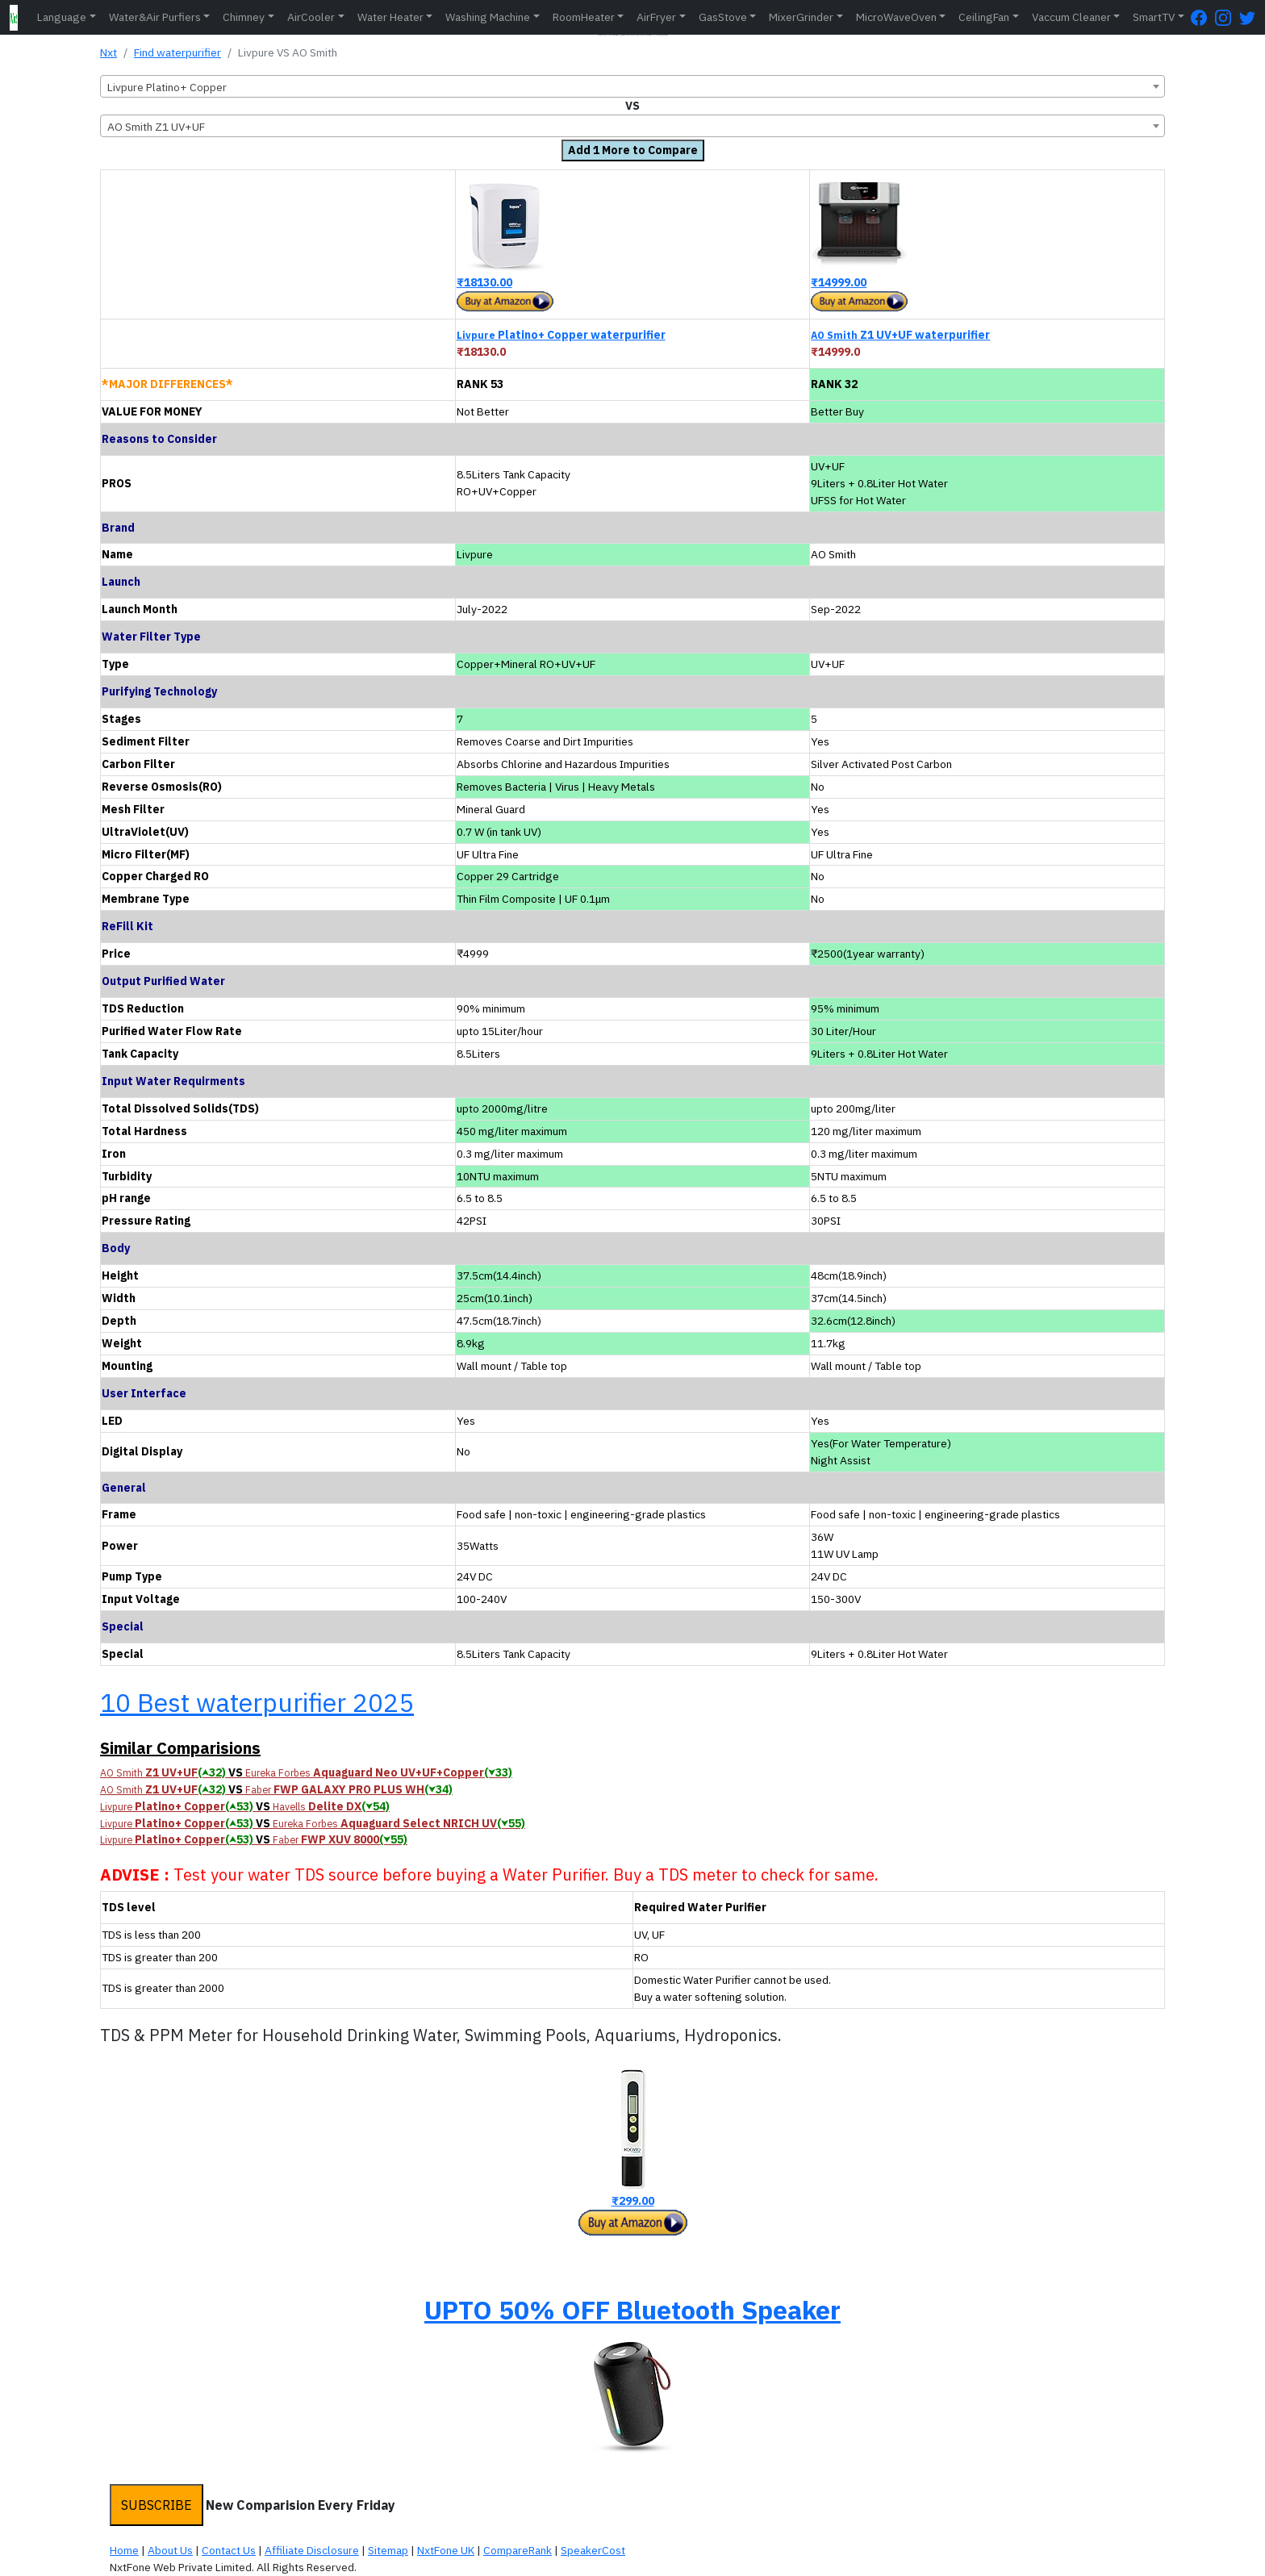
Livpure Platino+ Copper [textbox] (167, 87)
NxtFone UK (445, 2550)
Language (61, 17)
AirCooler (311, 17)
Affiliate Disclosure (312, 2550)
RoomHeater (584, 17)
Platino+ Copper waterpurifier (561, 335)
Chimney (244, 17)
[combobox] (632, 86)
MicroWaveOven (896, 17)
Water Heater (390, 17)
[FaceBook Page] (1203, 17)
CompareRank (517, 2550)
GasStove (723, 17)
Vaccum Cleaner (1071, 17)
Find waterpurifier (177, 52)
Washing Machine (487, 17)
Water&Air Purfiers (155, 17)
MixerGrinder (801, 17)
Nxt (108, 52)
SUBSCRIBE (156, 2505)
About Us (170, 2550)
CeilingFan (983, 17)
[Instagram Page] (1227, 17)
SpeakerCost (593, 2550)
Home (124, 2550)
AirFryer (656, 17)
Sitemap (388, 2550)
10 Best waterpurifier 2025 (257, 1702)
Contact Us (229, 2550)
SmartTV (1154, 17)
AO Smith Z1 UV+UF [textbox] (156, 126)
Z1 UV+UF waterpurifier (900, 335)
